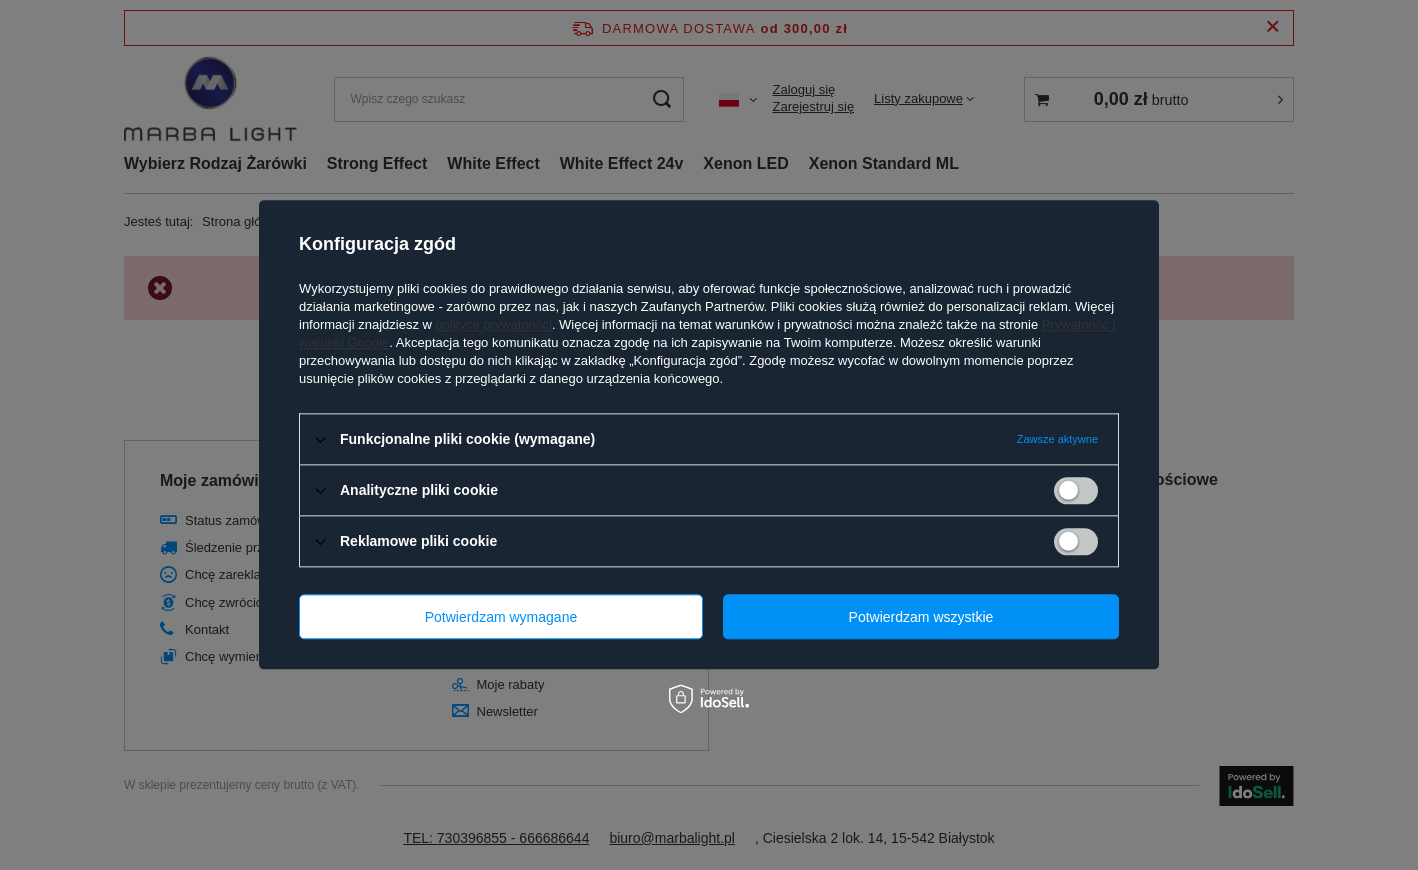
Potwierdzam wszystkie (921, 617)
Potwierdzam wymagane (501, 617)
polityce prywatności (494, 324)
